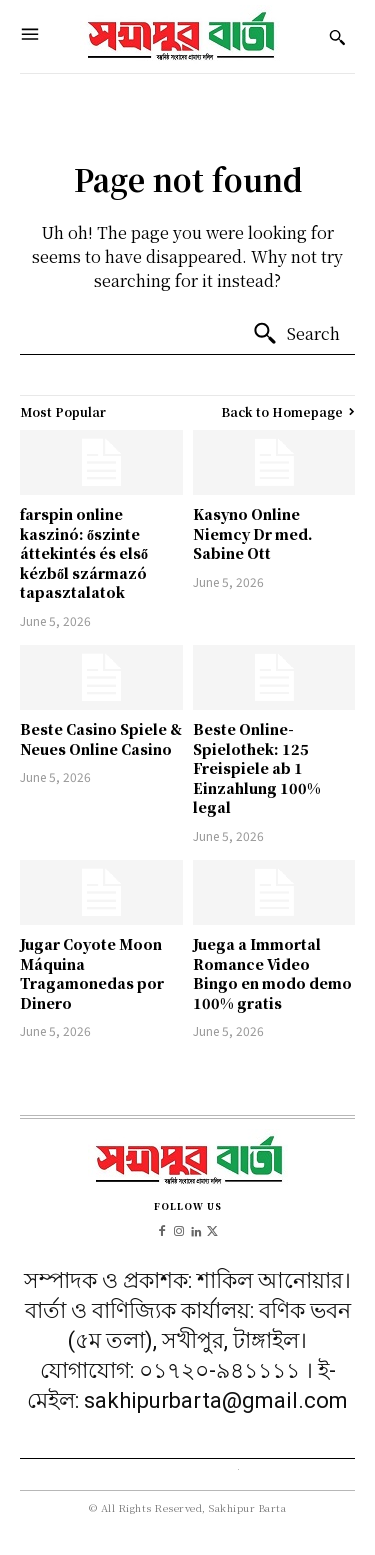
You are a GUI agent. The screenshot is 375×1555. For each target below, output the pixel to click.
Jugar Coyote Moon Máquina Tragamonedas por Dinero (92, 973)
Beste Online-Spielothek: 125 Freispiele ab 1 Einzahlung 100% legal (257, 768)
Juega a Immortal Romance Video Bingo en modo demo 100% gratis (272, 973)
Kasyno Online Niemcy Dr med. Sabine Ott (253, 533)
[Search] (296, 334)
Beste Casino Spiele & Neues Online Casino (101, 739)
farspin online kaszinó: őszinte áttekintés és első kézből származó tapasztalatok (84, 553)
